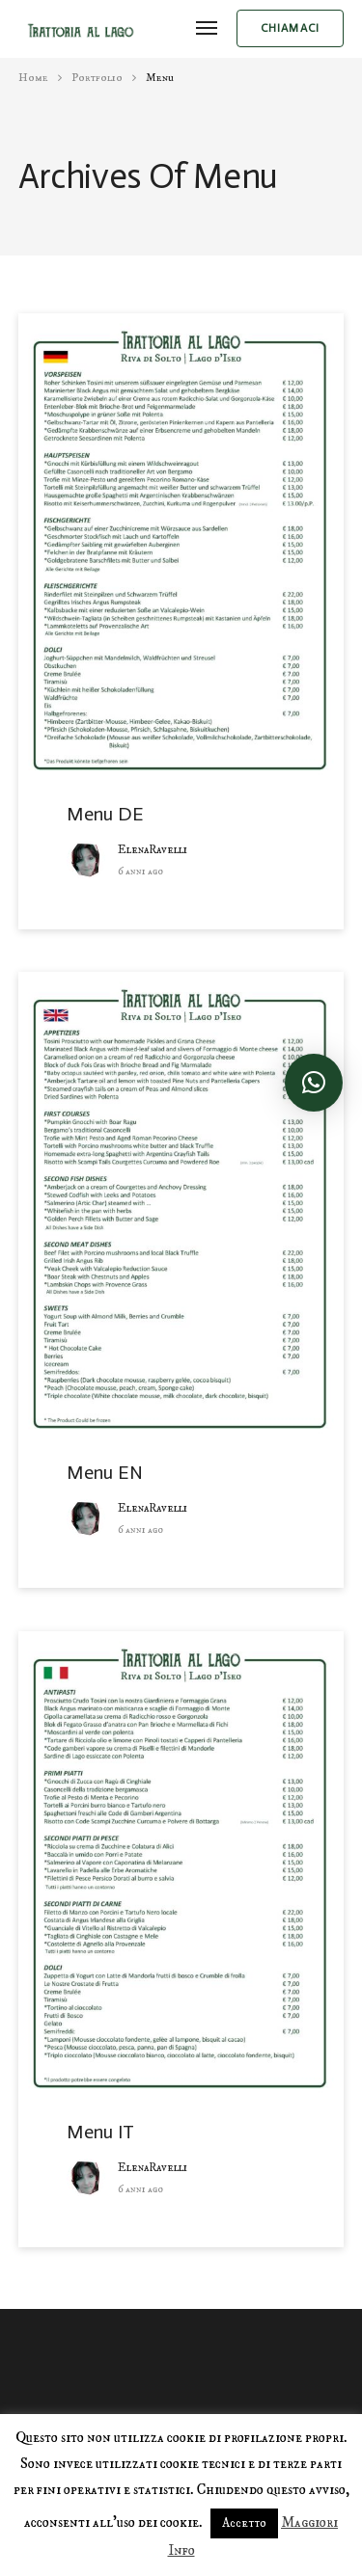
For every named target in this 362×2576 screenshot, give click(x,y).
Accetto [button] (244, 2523)
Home (33, 77)
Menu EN (105, 1472)
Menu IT (100, 2131)
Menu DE (105, 813)
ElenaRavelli (152, 850)
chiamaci (290, 28)
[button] (314, 1083)
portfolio (97, 77)
